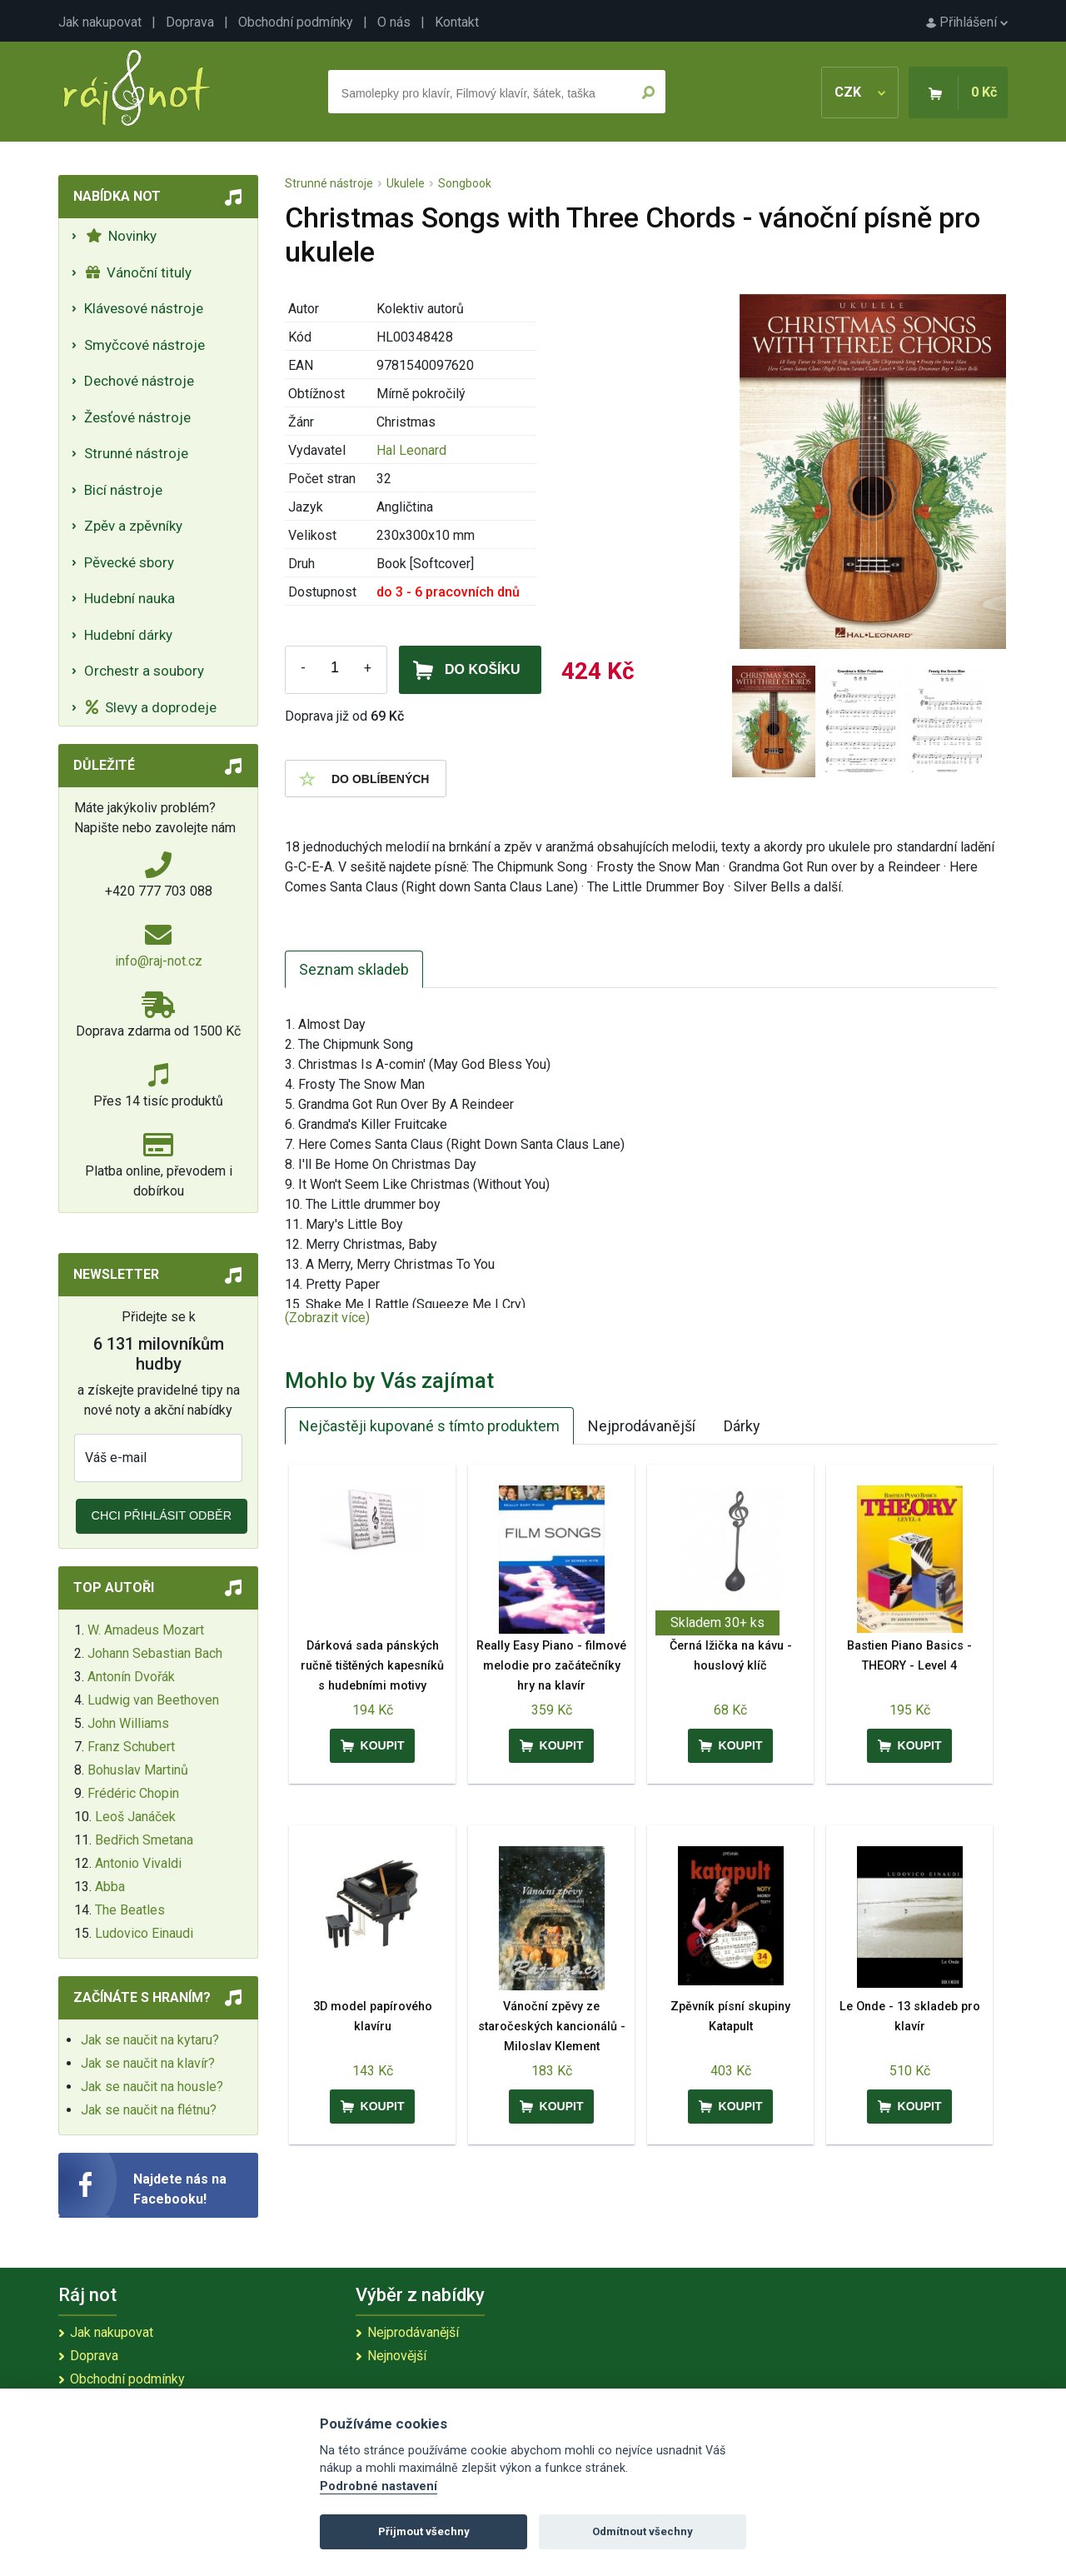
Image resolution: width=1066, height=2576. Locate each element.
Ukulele (405, 183)
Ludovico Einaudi (144, 1933)
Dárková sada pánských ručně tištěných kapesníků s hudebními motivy (372, 1666)
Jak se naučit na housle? (152, 2086)
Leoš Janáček (135, 1817)
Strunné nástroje (136, 453)
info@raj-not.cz (158, 961)
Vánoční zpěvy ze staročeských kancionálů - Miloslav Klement (551, 2026)
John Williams (128, 1723)
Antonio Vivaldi (138, 1863)
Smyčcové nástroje (144, 345)
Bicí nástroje (123, 490)
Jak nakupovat (100, 22)
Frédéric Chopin (133, 1793)
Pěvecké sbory (129, 562)
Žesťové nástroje (137, 417)
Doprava (190, 22)
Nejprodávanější (641, 1426)
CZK (859, 92)
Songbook (464, 183)
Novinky (121, 235)
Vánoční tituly (139, 272)
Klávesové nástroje (143, 308)
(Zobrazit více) (327, 1317)
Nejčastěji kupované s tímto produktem (429, 1426)
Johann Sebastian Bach (154, 1653)
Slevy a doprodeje (151, 707)
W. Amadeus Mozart (145, 1630)
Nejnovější (396, 2356)
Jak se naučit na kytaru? (150, 2040)
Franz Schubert (131, 1747)
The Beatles (130, 1910)
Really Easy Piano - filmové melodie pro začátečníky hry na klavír (551, 1666)
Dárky (742, 1426)
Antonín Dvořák (131, 1677)
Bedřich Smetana (144, 1840)
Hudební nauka (129, 598)
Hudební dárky (128, 635)
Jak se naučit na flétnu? (149, 2110)
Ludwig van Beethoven (153, 1700)
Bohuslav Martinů (137, 1770)
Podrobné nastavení (378, 2486)
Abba (110, 1887)
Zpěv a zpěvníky (133, 525)
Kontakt (457, 22)
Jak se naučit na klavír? (148, 2063)
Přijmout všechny (424, 2531)
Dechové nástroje (139, 380)
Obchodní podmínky (295, 22)
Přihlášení (967, 22)
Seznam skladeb (354, 969)
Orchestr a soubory (144, 670)
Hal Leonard (411, 450)
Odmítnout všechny (642, 2531)
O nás (394, 22)
